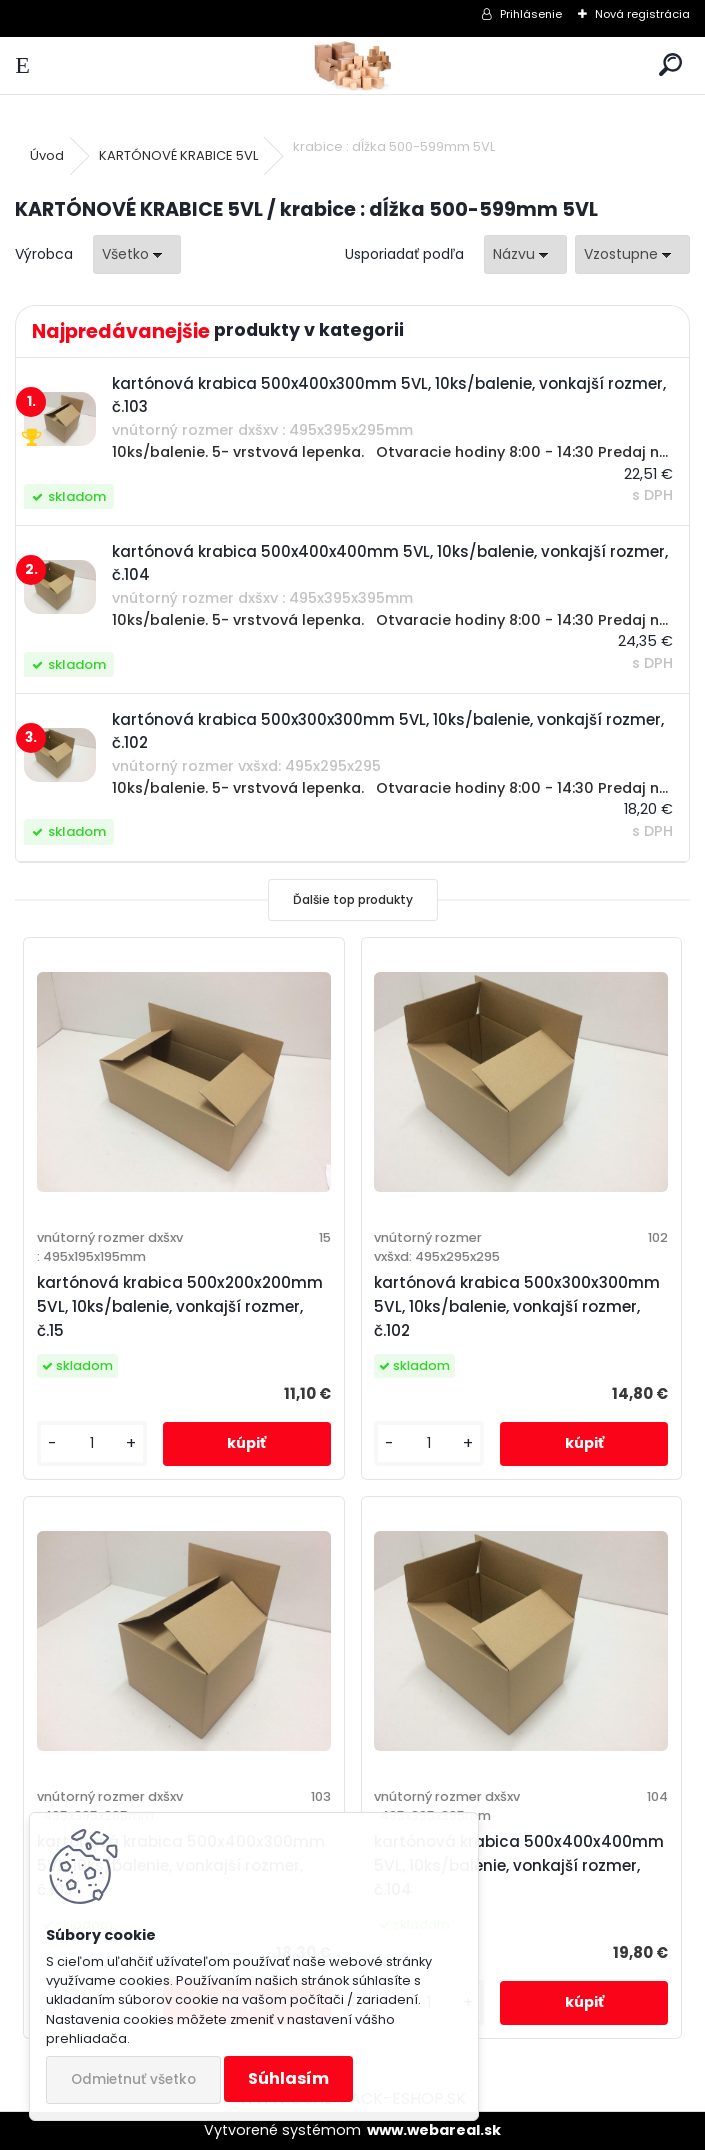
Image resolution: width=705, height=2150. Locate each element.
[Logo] (352, 65)
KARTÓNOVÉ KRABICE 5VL (178, 155)
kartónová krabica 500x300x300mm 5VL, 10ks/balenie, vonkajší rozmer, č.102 (517, 1306)
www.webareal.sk (434, 2130)
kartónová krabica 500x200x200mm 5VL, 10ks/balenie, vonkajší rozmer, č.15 (180, 1306)
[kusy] (92, 1443)
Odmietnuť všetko (133, 2079)
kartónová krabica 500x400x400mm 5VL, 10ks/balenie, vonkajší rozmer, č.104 (519, 1865)
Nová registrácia (642, 14)
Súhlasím (288, 2078)
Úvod (47, 155)
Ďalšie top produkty (353, 899)
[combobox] (525, 254)
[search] (670, 65)
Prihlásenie (531, 14)
